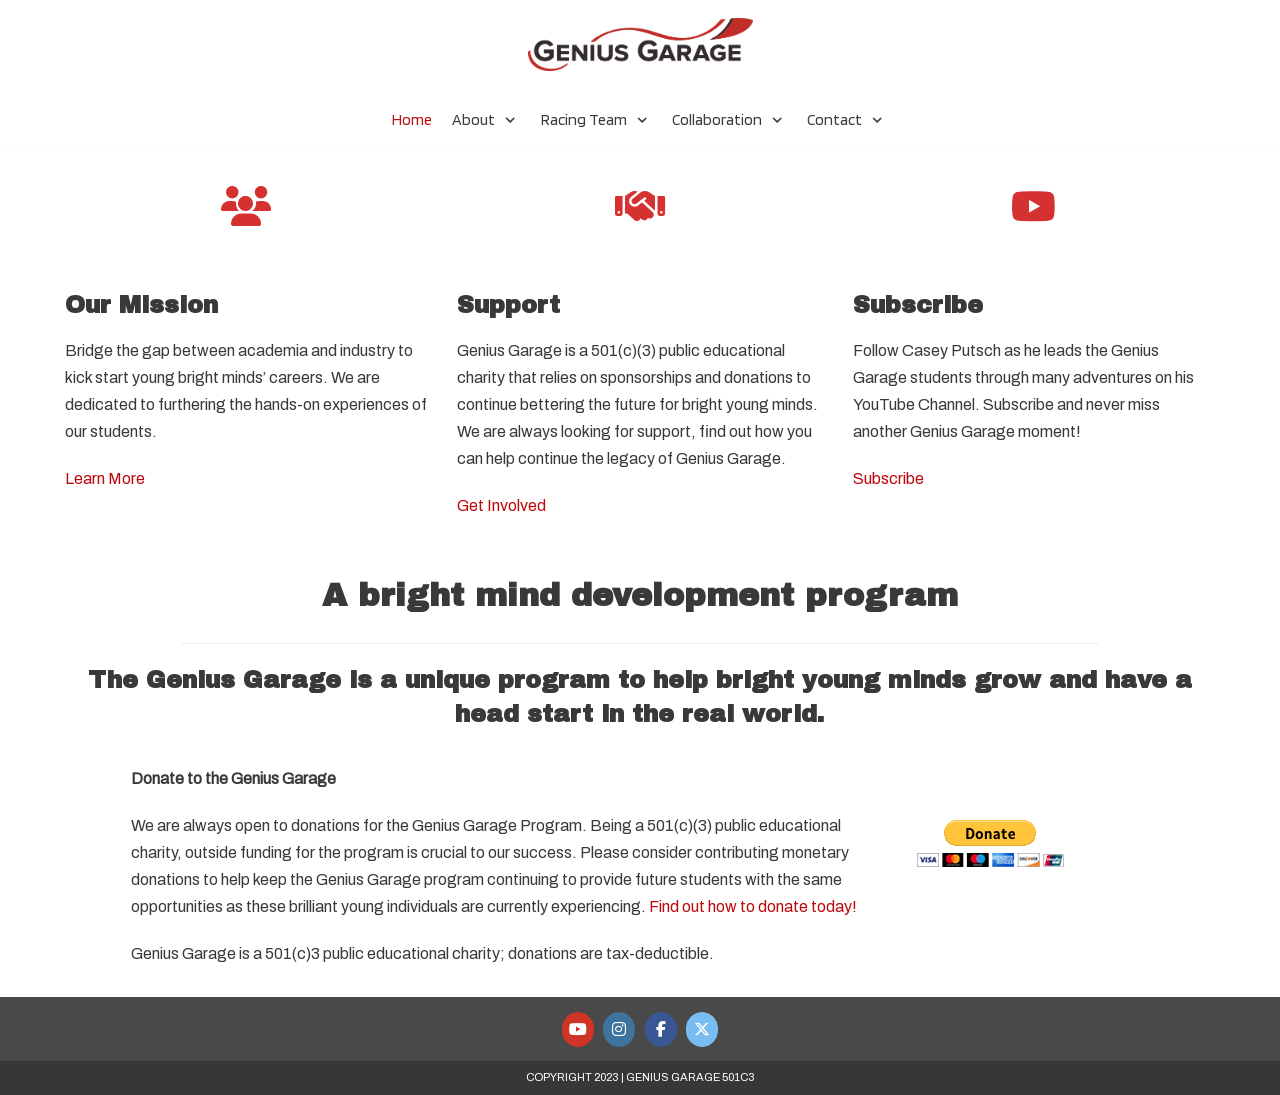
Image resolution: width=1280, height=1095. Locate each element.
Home (412, 119)
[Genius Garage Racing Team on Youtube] (578, 1029)
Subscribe (888, 478)
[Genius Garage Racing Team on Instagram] (619, 1029)
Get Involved (501, 505)
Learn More (105, 478)
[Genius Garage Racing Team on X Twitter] (702, 1029)
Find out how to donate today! (753, 906)
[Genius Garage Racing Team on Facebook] (661, 1029)
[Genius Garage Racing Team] (640, 44)
